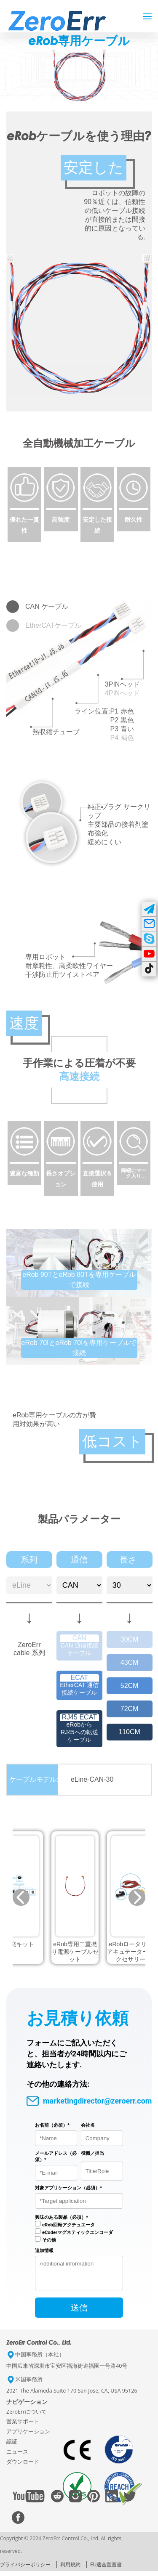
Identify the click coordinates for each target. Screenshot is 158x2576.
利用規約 (70, 2569)
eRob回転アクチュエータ (68, 2225)
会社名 (88, 2125)
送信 (79, 2312)
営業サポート (22, 2426)
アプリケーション (28, 2436)
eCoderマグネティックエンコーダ (77, 2232)
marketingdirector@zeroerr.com (89, 2101)
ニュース (17, 2456)
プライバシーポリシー (25, 2569)
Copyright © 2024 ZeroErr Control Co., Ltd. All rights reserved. (60, 2550)
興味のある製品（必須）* (61, 2217)
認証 (11, 2446)
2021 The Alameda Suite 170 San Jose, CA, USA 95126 (71, 2395)
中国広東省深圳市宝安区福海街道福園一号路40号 (66, 2370)
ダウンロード (22, 2466)
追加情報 (44, 2250)
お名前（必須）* (52, 2125)
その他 (49, 2240)
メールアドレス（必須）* (56, 2156)
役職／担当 (92, 2153)
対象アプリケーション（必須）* (68, 2188)
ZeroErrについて (26, 2416)
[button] (21, 1897)
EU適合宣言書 (106, 2569)
